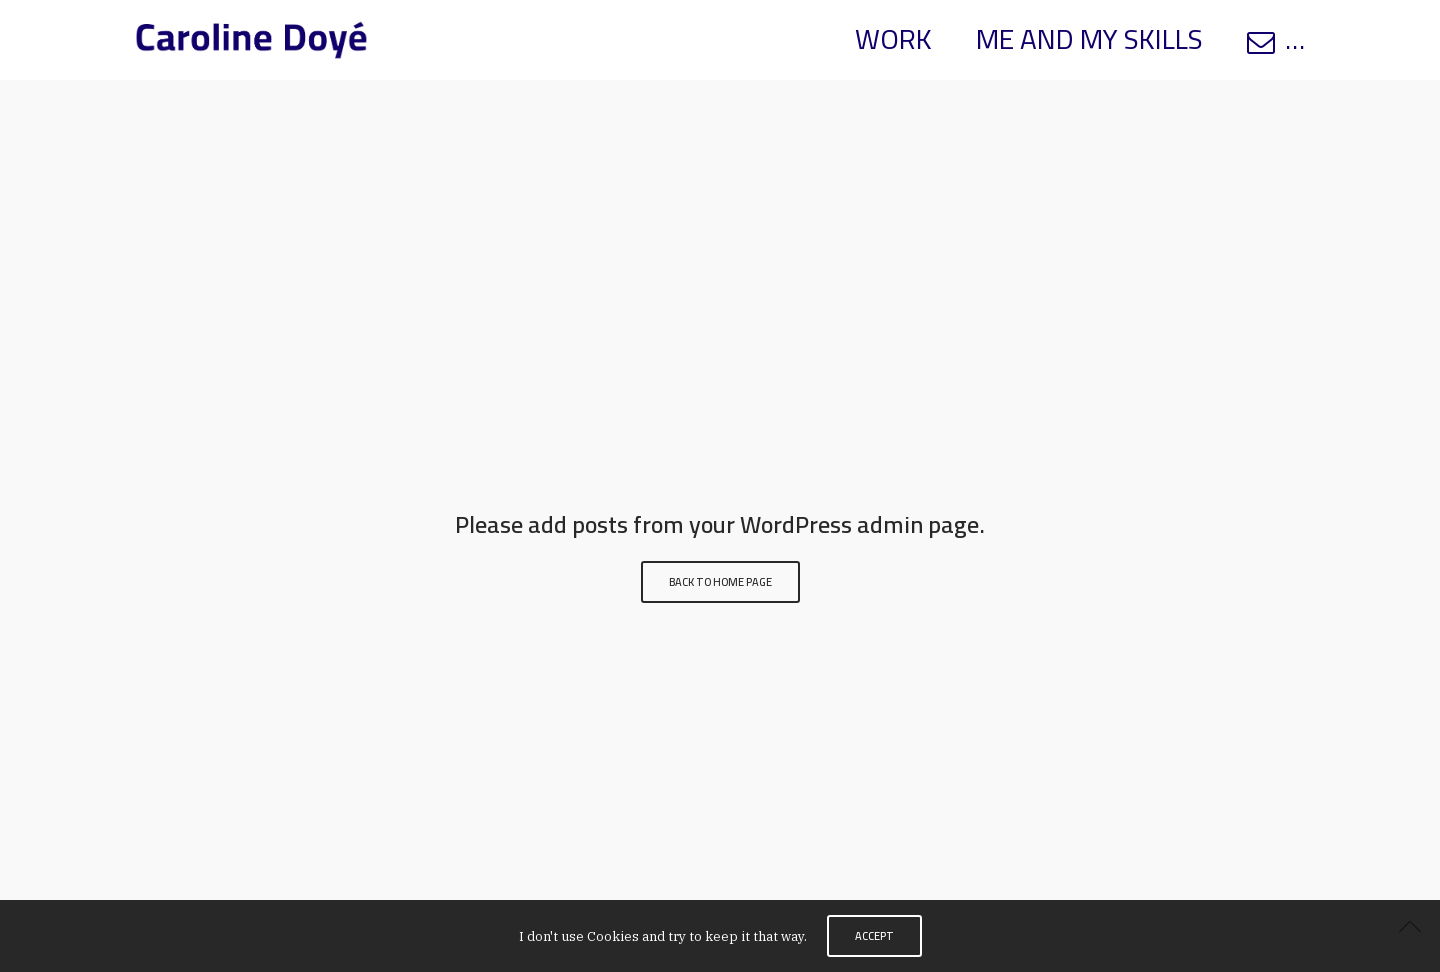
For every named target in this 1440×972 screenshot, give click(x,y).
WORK (893, 39)
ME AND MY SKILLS (1089, 39)
